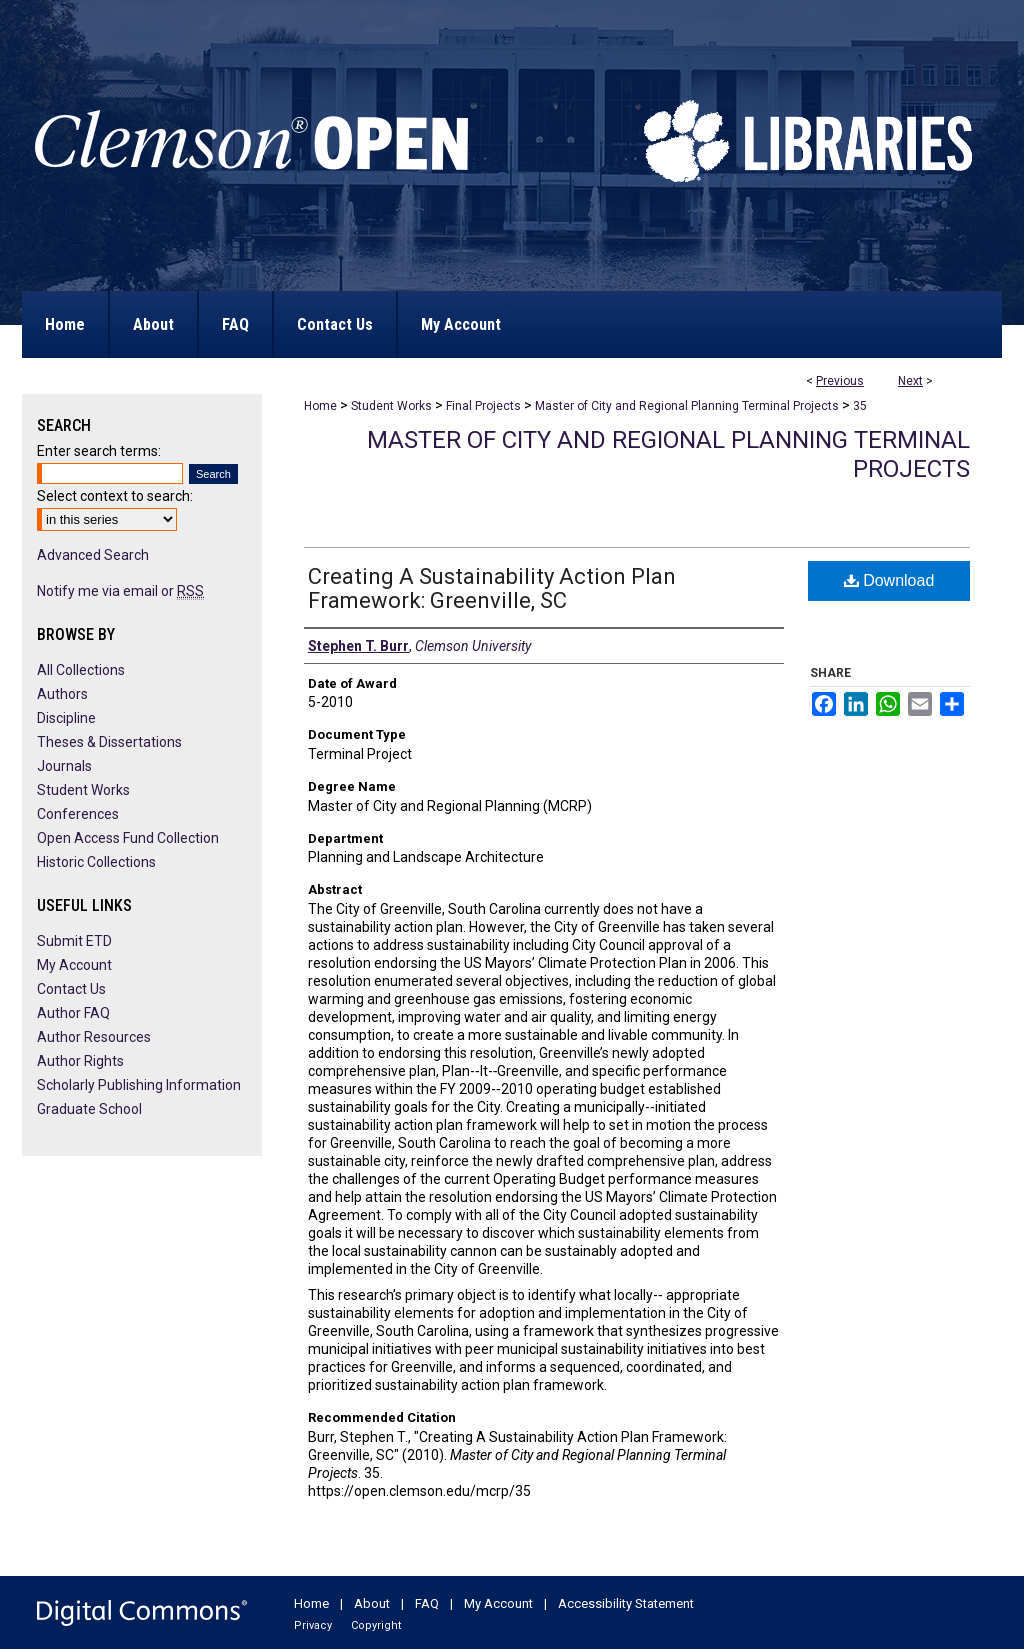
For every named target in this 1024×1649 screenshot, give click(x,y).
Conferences (78, 814)
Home (320, 406)
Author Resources (94, 1037)
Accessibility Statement (626, 1603)
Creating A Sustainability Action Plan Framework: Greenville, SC (492, 588)
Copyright (376, 1625)
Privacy (313, 1625)
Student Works (391, 406)
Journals (64, 766)
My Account (74, 965)
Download (889, 580)
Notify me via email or (120, 591)
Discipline (66, 718)
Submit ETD (74, 941)
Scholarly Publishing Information (139, 1085)
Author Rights (80, 1061)
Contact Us (71, 989)
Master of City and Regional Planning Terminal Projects (687, 406)
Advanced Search (93, 555)
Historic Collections (96, 862)
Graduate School (89, 1109)
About (372, 1603)
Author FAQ (73, 1013)
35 (860, 406)
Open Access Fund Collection (128, 838)
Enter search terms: (99, 451)
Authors (62, 694)
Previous (840, 381)
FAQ (427, 1603)
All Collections (81, 670)
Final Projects (483, 406)
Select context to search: (115, 496)
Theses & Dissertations (109, 742)
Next (910, 381)
